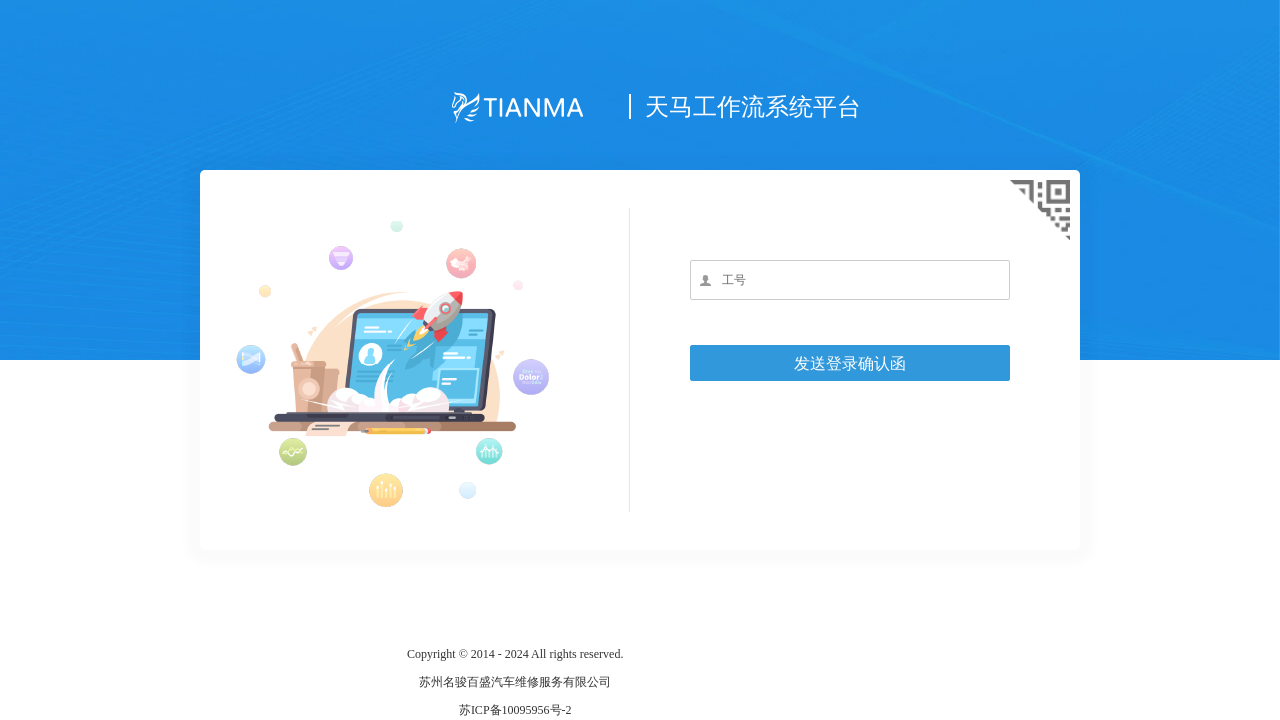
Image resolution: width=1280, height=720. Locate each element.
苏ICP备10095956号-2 (515, 710)
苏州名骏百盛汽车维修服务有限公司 (515, 682)
